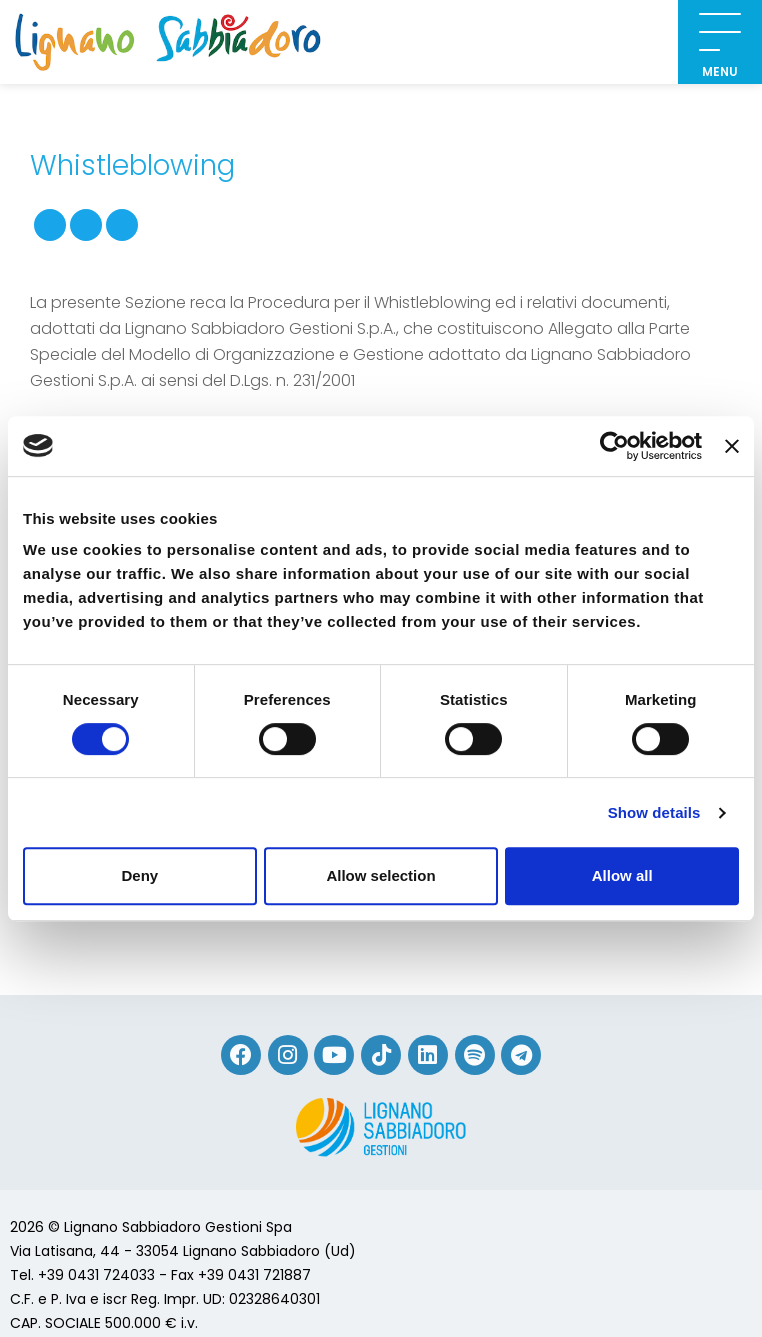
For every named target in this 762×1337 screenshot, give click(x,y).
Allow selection (380, 875)
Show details (654, 812)
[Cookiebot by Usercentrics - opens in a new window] (614, 446)
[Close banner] (732, 446)
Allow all (622, 875)
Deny (139, 875)
